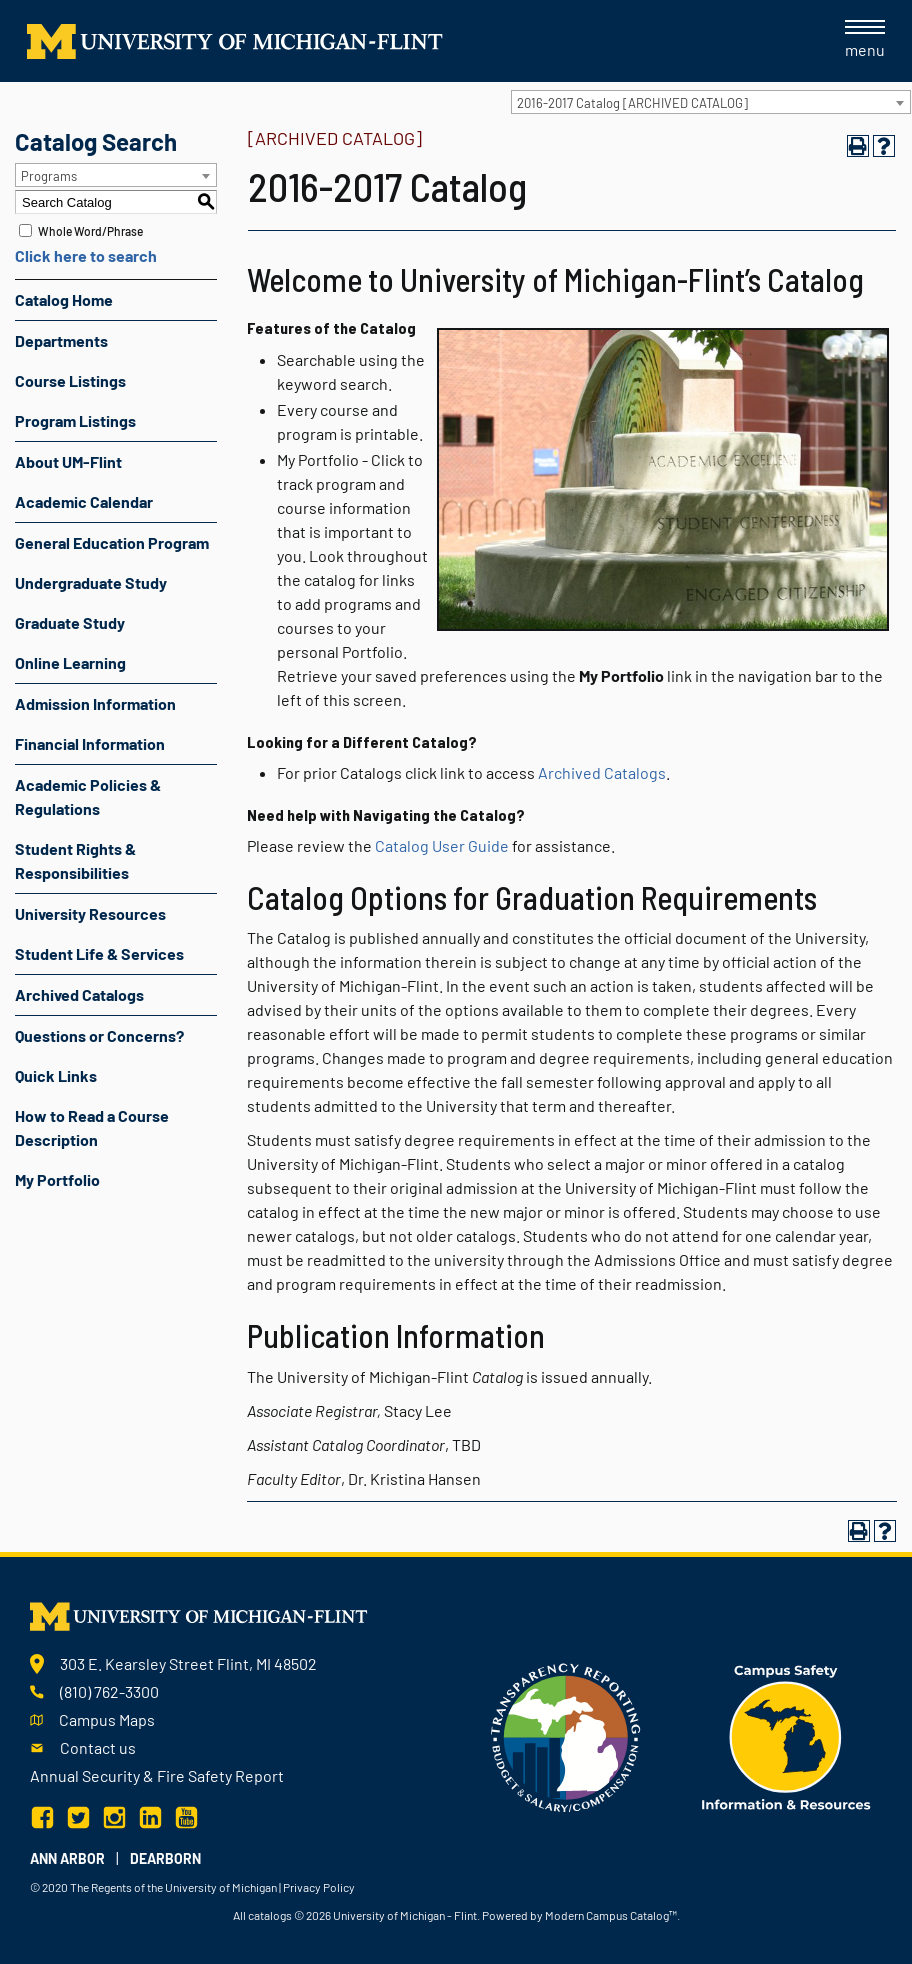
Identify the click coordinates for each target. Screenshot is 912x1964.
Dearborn (165, 1858)
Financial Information (90, 743)
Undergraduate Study (91, 582)
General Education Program (112, 542)
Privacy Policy (319, 1887)
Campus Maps (107, 1719)
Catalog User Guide (442, 845)
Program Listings (75, 420)
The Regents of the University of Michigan (173, 1887)
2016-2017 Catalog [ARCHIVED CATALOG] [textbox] (632, 103)
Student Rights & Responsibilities (75, 860)
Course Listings (70, 380)
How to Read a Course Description (92, 1127)
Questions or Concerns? (99, 1035)
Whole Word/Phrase (90, 231)
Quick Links (56, 1075)
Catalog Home (64, 299)
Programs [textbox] (49, 176)
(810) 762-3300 (109, 1691)
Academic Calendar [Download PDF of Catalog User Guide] (84, 501)
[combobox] (711, 102)
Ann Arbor (67, 1858)
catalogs (270, 1915)
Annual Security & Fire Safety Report (157, 1775)
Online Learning (70, 662)
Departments (61, 340)
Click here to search (86, 255)
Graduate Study (70, 622)
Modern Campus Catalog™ (611, 1915)
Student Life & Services (99, 953)
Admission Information (95, 703)
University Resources (90, 913)
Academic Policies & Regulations (88, 796)
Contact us (98, 1747)
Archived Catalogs (79, 994)
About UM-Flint (68, 461)
